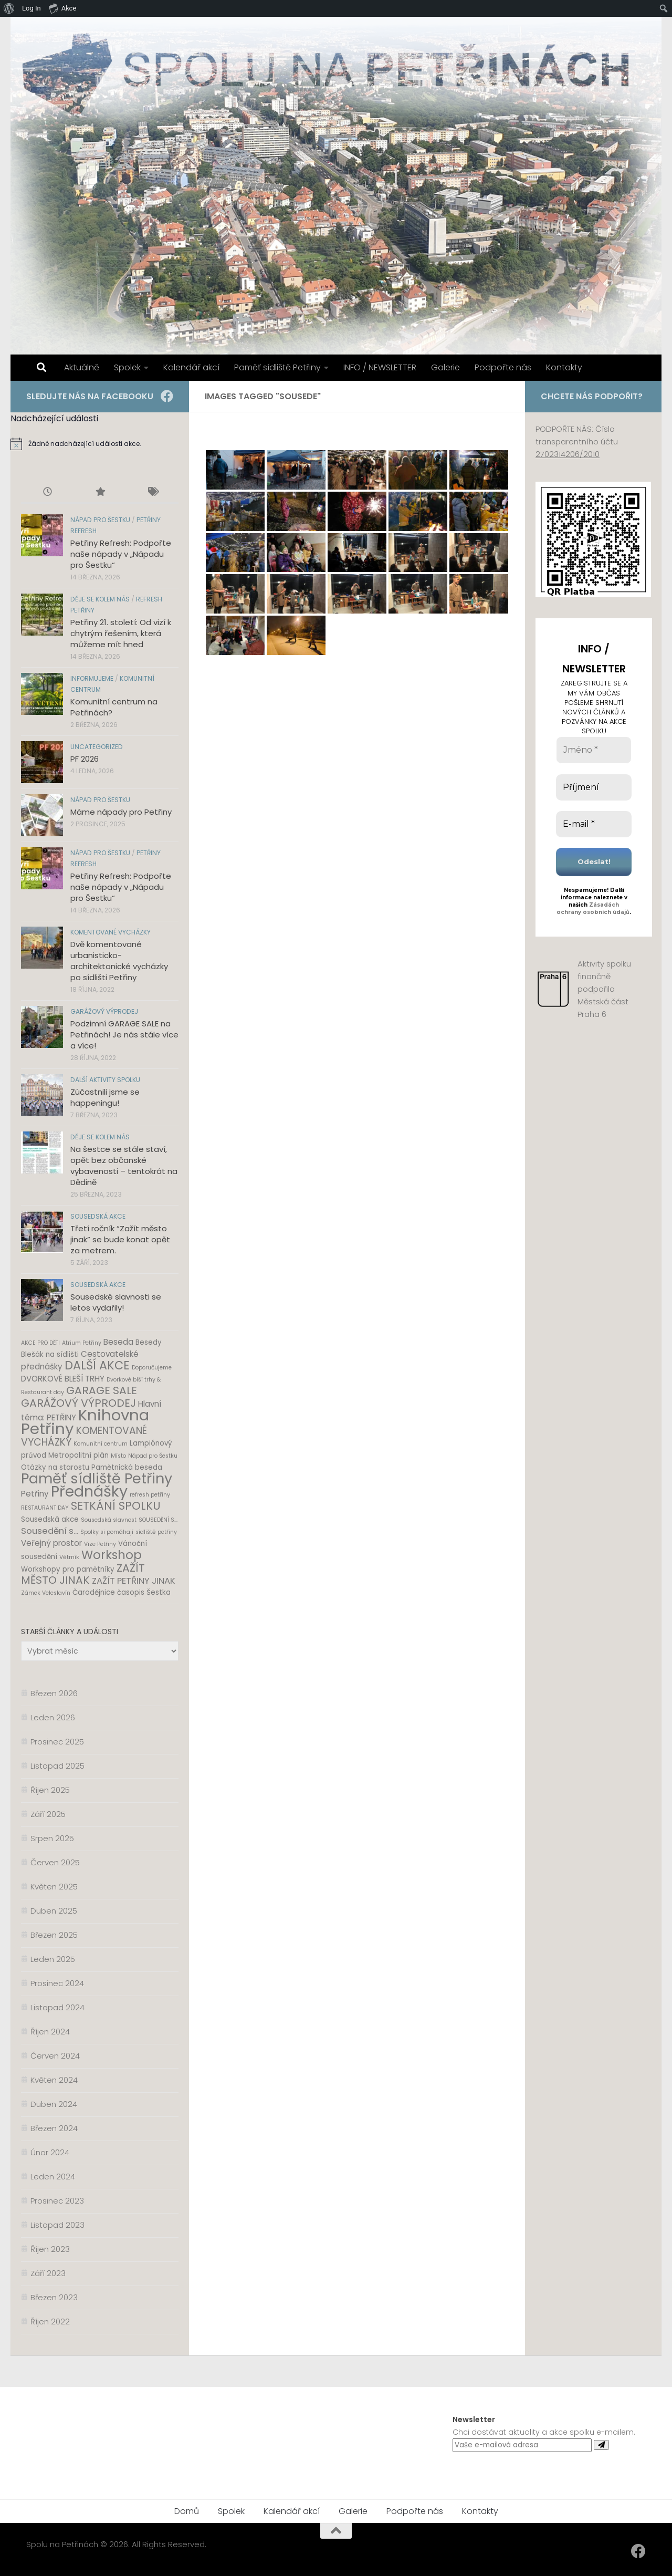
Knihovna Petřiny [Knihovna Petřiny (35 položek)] (85, 1421)
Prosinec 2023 (57, 2200)
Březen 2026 (54, 1693)
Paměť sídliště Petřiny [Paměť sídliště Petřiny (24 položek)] (96, 1478)
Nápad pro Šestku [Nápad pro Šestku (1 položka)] (152, 1456)
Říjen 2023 (50, 2249)
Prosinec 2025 (57, 1741)
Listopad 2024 (57, 2007)
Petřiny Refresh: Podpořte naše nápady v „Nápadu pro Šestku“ (120, 553)
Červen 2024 (55, 2055)
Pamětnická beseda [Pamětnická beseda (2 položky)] (126, 1467)
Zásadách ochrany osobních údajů (592, 908)
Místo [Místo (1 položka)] (118, 1456)
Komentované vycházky (110, 932)
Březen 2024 (54, 2128)
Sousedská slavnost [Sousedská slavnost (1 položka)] (108, 1520)
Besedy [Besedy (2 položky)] (148, 1342)
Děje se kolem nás (100, 599)
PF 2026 (84, 758)
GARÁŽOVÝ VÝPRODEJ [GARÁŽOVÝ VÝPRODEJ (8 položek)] (78, 1403)
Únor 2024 (49, 2152)
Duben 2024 (53, 2104)
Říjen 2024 (50, 2031)
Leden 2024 (52, 2176)
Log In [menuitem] (31, 8)
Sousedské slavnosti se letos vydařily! (115, 1302)
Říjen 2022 (50, 2321)
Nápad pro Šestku (100, 519)
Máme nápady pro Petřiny (121, 811)
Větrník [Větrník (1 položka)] (69, 1557)
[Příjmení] (594, 787)
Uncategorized (96, 746)
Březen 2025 (54, 1934)
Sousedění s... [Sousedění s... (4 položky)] (49, 1531)
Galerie (445, 367)
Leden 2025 (52, 1959)
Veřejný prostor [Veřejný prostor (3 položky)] (51, 1543)
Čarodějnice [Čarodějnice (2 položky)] (93, 1592)
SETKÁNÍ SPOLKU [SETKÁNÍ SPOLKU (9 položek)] (116, 1505)
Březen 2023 (54, 2297)
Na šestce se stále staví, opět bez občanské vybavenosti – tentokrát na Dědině (123, 1166)
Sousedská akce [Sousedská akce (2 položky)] (50, 1519)
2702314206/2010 (568, 454)
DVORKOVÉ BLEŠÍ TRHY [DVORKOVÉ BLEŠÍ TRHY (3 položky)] (62, 1378)
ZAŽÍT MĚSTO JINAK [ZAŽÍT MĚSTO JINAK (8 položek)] (83, 1574)
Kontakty (564, 367)
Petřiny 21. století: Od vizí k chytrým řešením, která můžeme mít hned (120, 633)
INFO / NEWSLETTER (379, 367)
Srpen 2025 (52, 1838)
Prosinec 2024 (57, 1983)
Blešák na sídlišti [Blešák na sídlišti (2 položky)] (50, 1354)
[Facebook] (167, 396)
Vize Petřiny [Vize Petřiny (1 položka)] (100, 1544)
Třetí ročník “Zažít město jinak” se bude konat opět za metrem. (120, 1239)
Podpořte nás (503, 367)
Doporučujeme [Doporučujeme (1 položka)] (152, 1368)
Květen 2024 (54, 2079)
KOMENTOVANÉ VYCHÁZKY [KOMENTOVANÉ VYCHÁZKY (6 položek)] (84, 1436)
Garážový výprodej (104, 1011)
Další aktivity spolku (105, 1079)
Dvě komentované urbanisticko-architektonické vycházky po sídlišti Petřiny (119, 961)
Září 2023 (48, 2273)
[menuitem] (9, 8)
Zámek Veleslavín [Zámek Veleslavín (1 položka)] (45, 1593)
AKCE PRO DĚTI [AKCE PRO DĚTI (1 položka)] (40, 1343)
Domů (186, 2511)
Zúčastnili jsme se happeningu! (105, 1097)
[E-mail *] (594, 824)
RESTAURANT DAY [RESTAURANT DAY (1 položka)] (45, 1508)
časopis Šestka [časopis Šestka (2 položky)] (144, 1592)
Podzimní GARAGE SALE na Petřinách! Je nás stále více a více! (124, 1034)
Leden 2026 (52, 1717)
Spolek (127, 367)
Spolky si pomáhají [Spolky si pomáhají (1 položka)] (106, 1532)
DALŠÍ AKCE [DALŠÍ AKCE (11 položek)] (97, 1365)
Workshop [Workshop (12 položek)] (111, 1554)
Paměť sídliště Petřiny (277, 367)
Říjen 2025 (50, 1789)
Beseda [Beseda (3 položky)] (118, 1341)
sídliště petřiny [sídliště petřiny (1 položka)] (156, 1532)
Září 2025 (48, 1814)
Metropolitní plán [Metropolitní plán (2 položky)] (78, 1455)
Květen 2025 (54, 1886)
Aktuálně (81, 367)
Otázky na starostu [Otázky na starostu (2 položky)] (55, 1467)
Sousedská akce (97, 1216)
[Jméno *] (594, 750)
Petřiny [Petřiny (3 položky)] (35, 1493)
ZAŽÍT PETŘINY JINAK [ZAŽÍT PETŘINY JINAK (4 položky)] (133, 1581)
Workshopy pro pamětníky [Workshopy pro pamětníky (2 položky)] (67, 1569)
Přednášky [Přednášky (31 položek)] (89, 1491)
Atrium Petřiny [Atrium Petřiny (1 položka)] (81, 1343)
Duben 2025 (53, 1910)
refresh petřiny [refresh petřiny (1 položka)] (150, 1495)
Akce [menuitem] (63, 8)
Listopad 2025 (57, 1765)
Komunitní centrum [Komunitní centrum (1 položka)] (101, 1444)
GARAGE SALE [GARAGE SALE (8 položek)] (101, 1390)
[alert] (99, 444)
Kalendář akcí (191, 367)
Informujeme (91, 678)
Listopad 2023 (57, 2224)
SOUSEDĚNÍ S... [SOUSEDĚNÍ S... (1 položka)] (158, 1520)
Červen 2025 (55, 1862)
